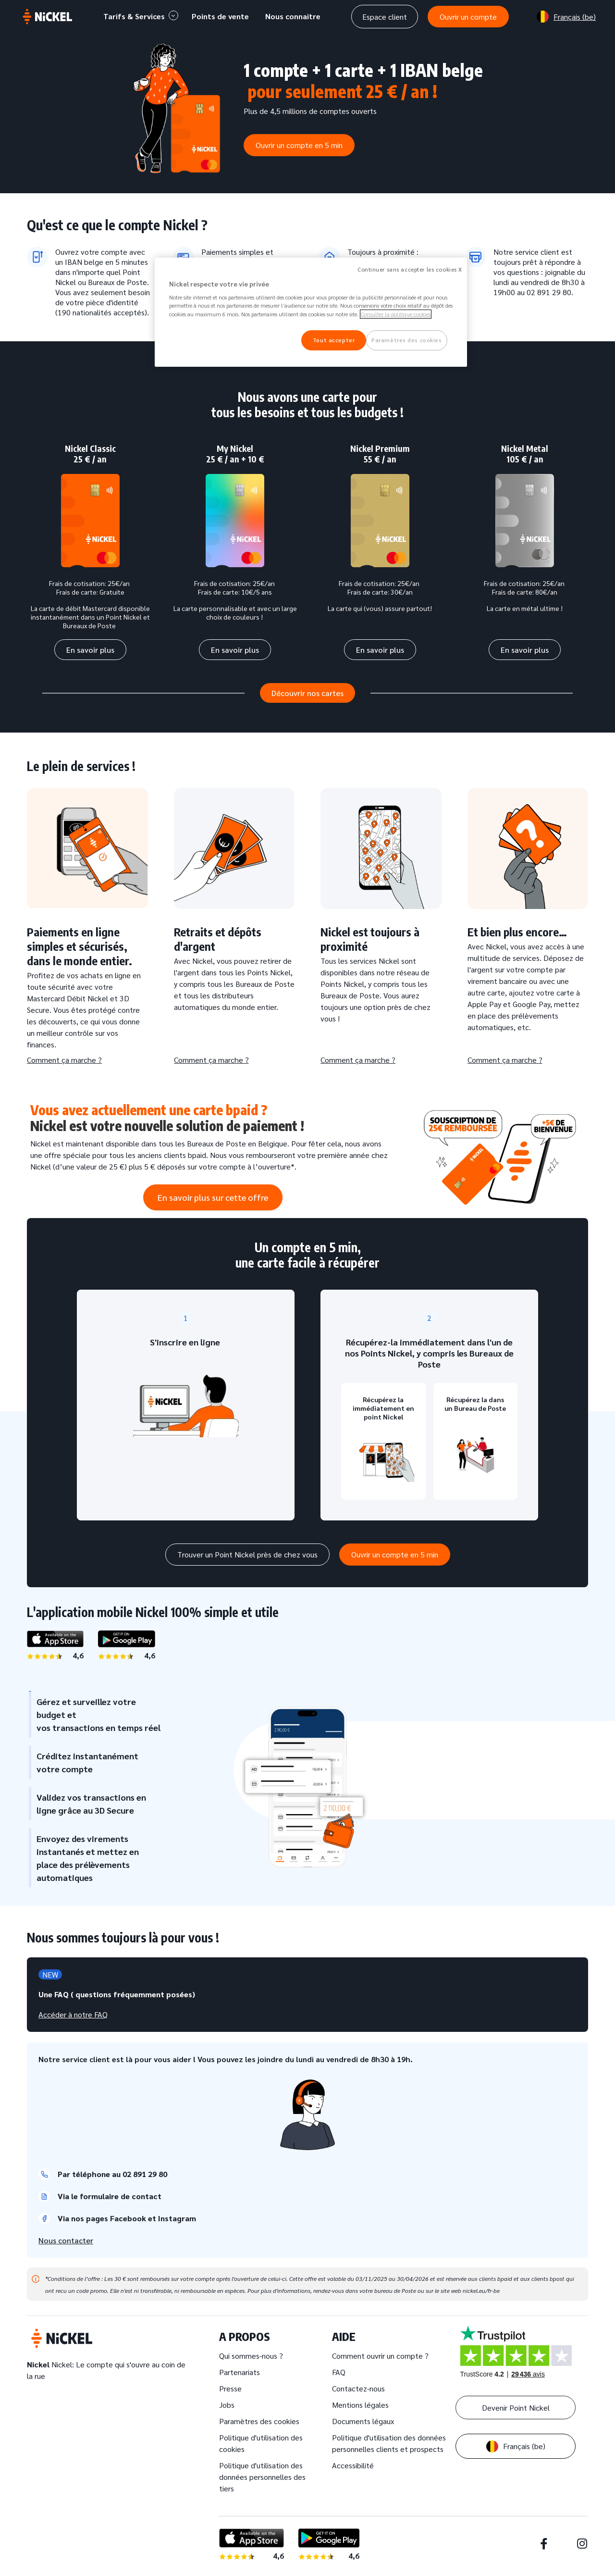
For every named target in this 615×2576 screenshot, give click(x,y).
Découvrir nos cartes (307, 693)
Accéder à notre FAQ (73, 2014)
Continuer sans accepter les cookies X (409, 269)
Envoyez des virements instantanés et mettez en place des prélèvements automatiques (84, 1858)
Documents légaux (363, 2421)
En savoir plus (90, 650)
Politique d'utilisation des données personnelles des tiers (262, 2476)
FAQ (338, 2372)
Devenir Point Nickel (516, 2407)
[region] (311, 312)
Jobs (226, 2405)
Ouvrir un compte (468, 17)
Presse (230, 2388)
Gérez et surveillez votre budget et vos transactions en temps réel (94, 1714)
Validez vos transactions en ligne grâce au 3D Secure (87, 1803)
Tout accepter (334, 340)
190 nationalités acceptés (101, 312)
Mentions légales (360, 2405)
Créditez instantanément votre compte (83, 1762)
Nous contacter (65, 2240)
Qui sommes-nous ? (251, 2356)
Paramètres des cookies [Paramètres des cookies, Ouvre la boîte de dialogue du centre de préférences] (406, 340)
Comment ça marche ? (64, 1060)
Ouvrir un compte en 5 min (299, 145)
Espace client (384, 17)
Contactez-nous (358, 2388)
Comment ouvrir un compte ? (380, 2356)
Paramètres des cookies (259, 2421)
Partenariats (239, 2372)
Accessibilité (353, 2465)
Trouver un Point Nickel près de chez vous (247, 1554)
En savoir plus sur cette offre (213, 1197)
